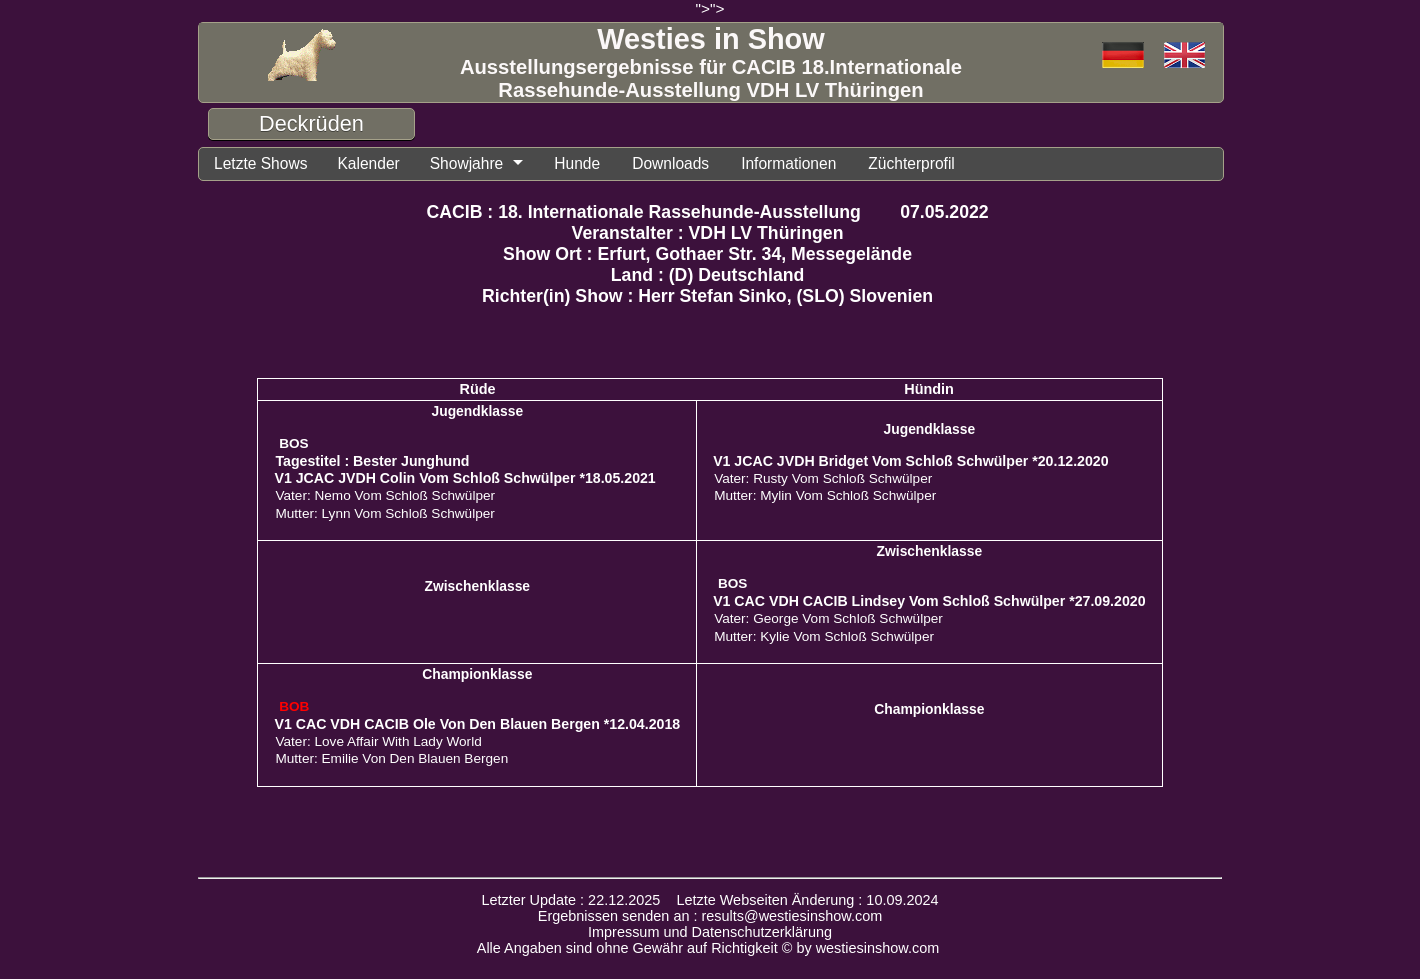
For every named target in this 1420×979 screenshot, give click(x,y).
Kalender (368, 163)
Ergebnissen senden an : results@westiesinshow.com (710, 916)
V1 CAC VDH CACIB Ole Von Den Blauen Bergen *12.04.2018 (477, 724)
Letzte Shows (260, 163)
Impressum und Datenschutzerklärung (710, 932)
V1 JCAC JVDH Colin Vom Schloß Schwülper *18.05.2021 (464, 478)
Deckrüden (311, 123)
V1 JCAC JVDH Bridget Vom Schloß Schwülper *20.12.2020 (910, 461)
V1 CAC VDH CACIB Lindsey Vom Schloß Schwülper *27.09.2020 (929, 601)
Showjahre (467, 163)
